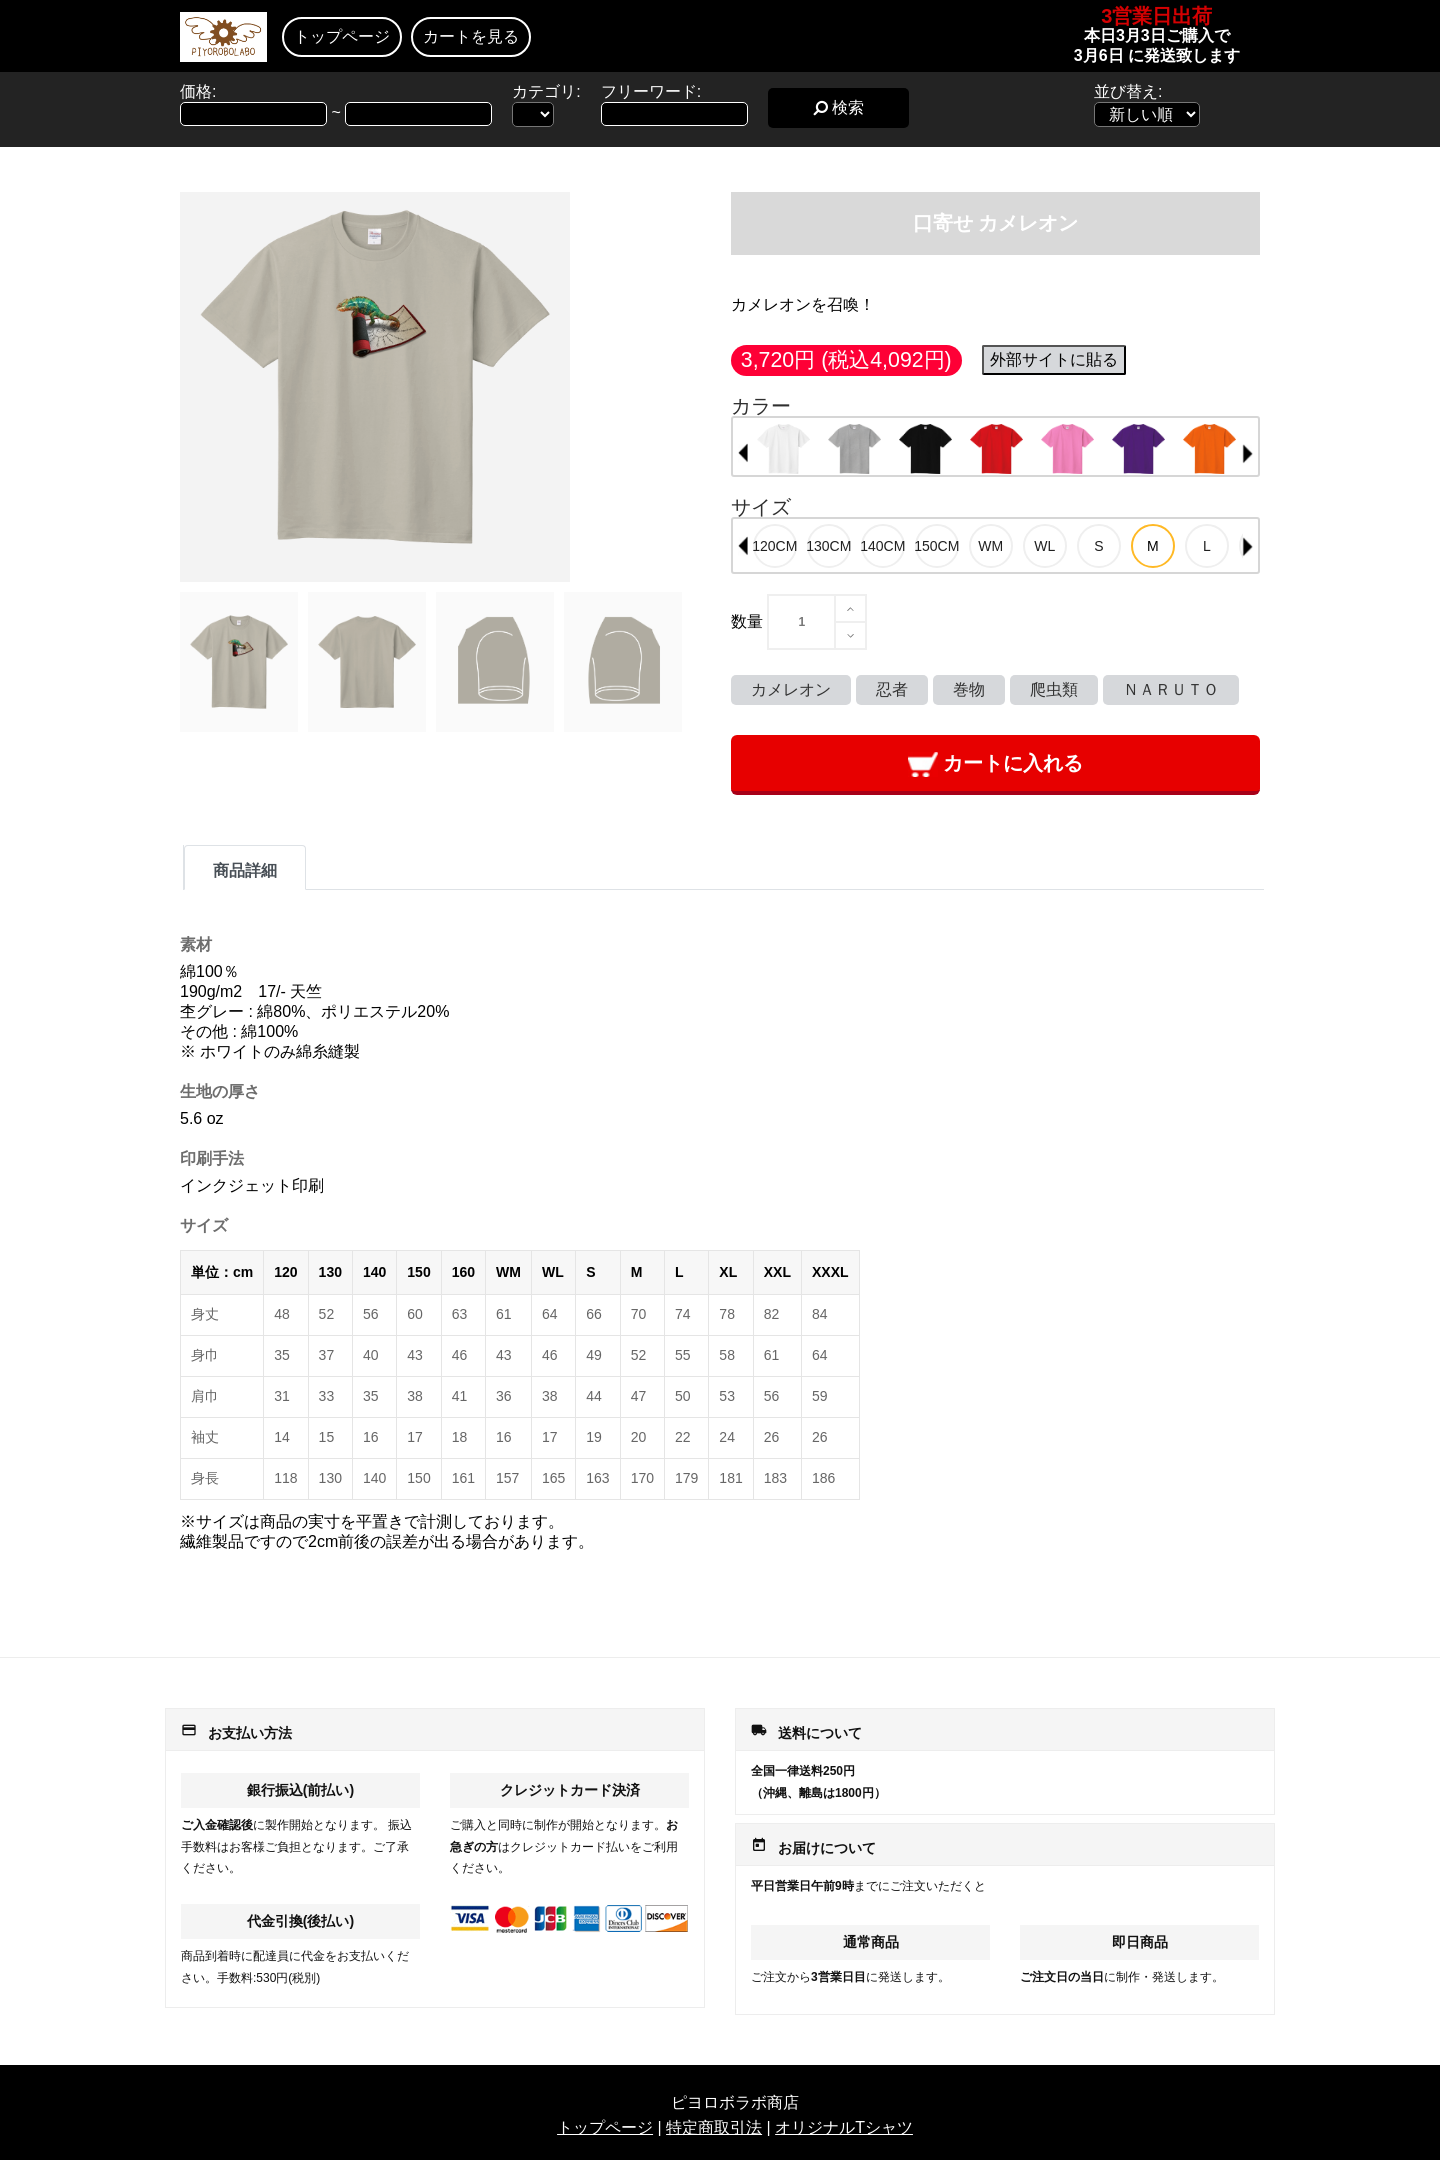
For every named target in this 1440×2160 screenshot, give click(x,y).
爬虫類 (1054, 689)
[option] (783, 449)
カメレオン (791, 689)
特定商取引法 (714, 2127)
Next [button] (1248, 453)
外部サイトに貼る (1054, 359)
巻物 (969, 689)
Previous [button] (743, 453)
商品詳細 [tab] (245, 870)
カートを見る (471, 36)
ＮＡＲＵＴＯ (1171, 689)
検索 (838, 107)
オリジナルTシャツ (844, 2127)
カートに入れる (995, 764)
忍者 (892, 689)
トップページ (342, 36)
